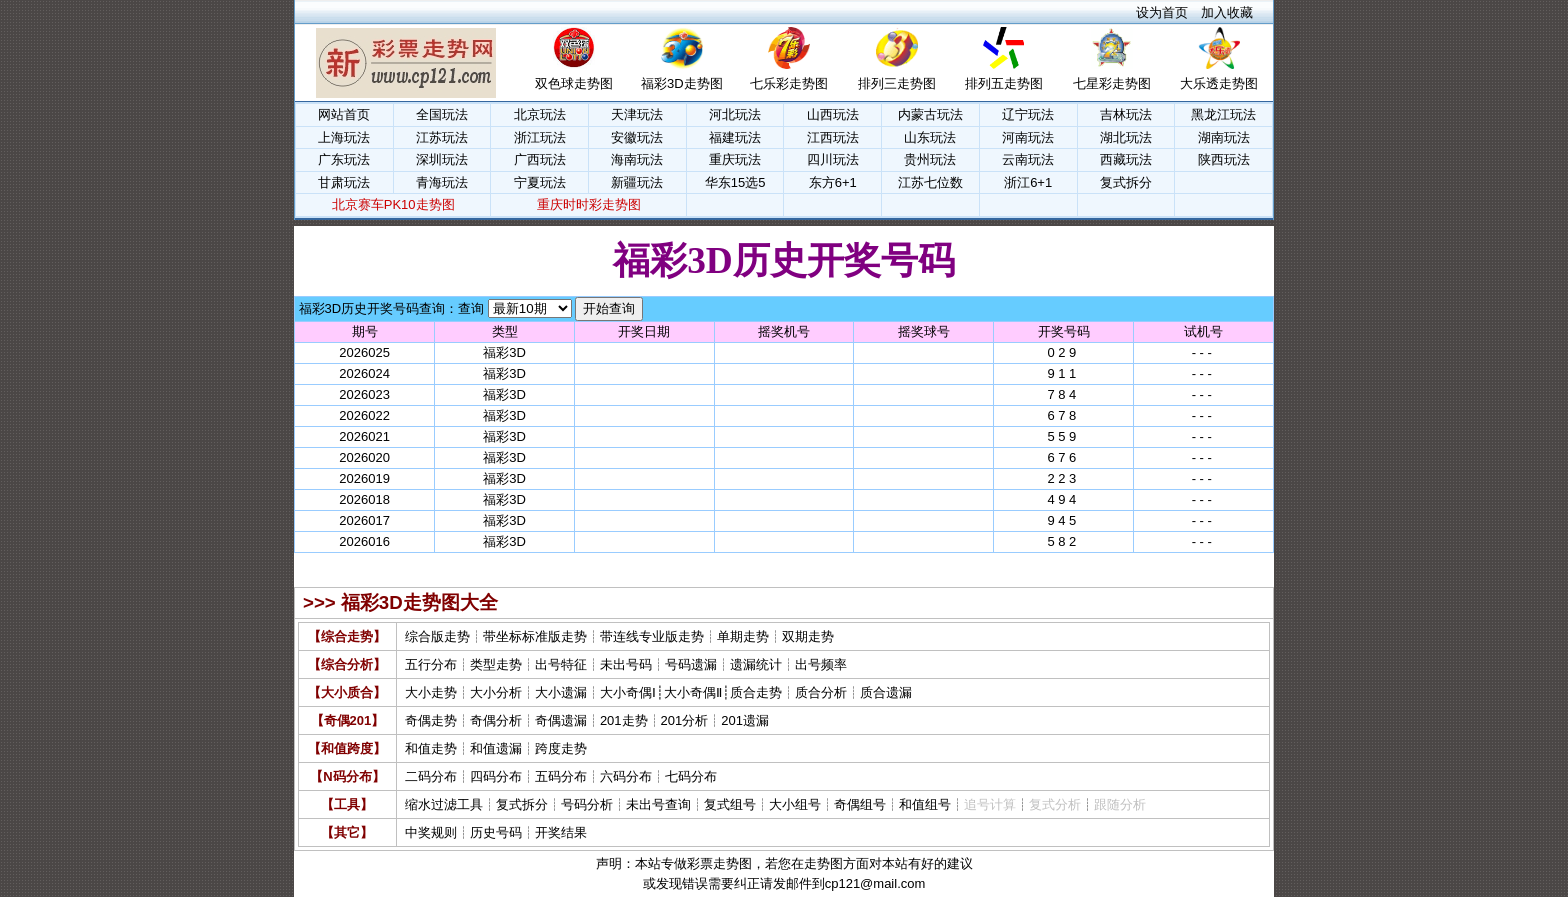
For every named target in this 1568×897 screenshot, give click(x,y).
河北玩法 (735, 114)
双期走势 (808, 636)
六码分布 (626, 776)
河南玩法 (1028, 137)
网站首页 (344, 114)
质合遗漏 (886, 692)
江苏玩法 (442, 137)
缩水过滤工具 (444, 804)
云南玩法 (1028, 159)
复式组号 (730, 804)
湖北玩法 (1126, 137)
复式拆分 (1126, 182)
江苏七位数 (930, 182)
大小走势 (431, 692)
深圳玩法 (442, 159)
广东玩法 (344, 159)
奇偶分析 (496, 720)
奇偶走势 (431, 720)
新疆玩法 (637, 182)
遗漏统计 (756, 664)
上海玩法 (344, 137)
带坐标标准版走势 (535, 636)
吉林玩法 (1126, 114)
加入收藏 (1227, 12)
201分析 (685, 720)
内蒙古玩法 (930, 114)
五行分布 (431, 664)
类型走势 (496, 664)
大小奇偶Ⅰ (628, 692)
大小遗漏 (561, 692)
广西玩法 (540, 159)
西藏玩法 (1126, 159)
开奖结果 (561, 832)
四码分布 (496, 776)
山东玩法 (930, 137)
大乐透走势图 (1219, 83)
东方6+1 (833, 182)
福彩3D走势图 (682, 83)
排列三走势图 (897, 83)
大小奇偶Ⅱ (693, 692)
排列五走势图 (1004, 83)
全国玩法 (442, 114)
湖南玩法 (1224, 137)
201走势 (624, 720)
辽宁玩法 (1028, 114)
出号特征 (561, 664)
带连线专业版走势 (652, 636)
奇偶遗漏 (561, 720)
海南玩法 (637, 159)
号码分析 (587, 804)
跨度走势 (561, 748)
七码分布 (691, 776)
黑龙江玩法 (1223, 114)
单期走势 (743, 636)
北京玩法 (540, 114)
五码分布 (561, 776)
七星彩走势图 (1112, 83)
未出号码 (626, 664)
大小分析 (496, 692)
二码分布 (431, 776)
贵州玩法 (930, 159)
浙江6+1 (1028, 182)
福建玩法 (735, 137)
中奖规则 (431, 832)
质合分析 (821, 692)
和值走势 (431, 748)
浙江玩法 (540, 137)
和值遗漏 (496, 748)
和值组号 (925, 804)
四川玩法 (833, 159)
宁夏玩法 (540, 182)
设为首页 (1162, 12)
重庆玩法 (735, 159)
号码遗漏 (691, 664)
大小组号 (795, 804)
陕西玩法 (1224, 159)
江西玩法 (833, 137)
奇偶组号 (860, 804)
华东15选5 (735, 182)
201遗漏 (745, 720)
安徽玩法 (637, 137)
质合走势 (756, 692)
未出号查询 (658, 804)
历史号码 (496, 832)
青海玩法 (442, 182)
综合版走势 (437, 636)
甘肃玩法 (344, 182)
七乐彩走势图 (789, 83)
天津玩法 (637, 114)
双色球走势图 (574, 83)
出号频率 (821, 664)
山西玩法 (833, 114)
